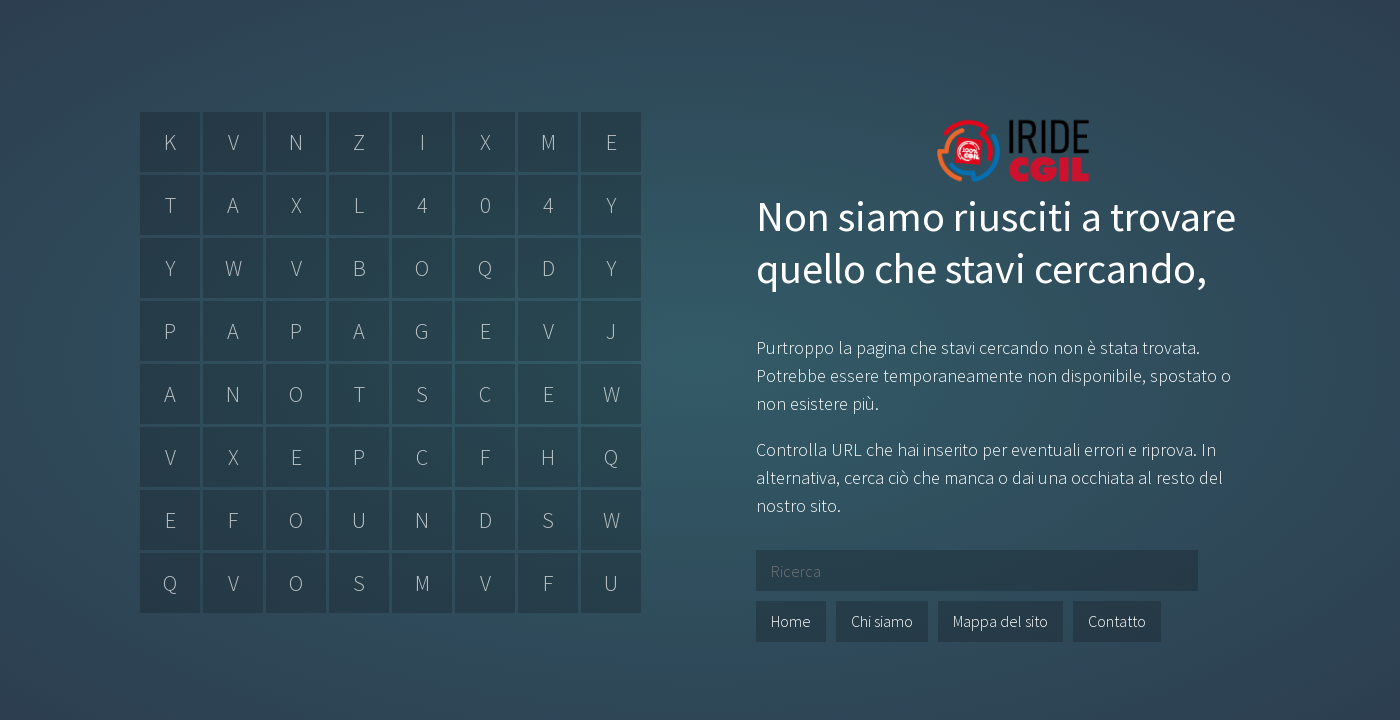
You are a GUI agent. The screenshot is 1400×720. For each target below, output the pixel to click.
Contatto (1117, 621)
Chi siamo (882, 621)
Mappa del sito (1000, 621)
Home (791, 621)
